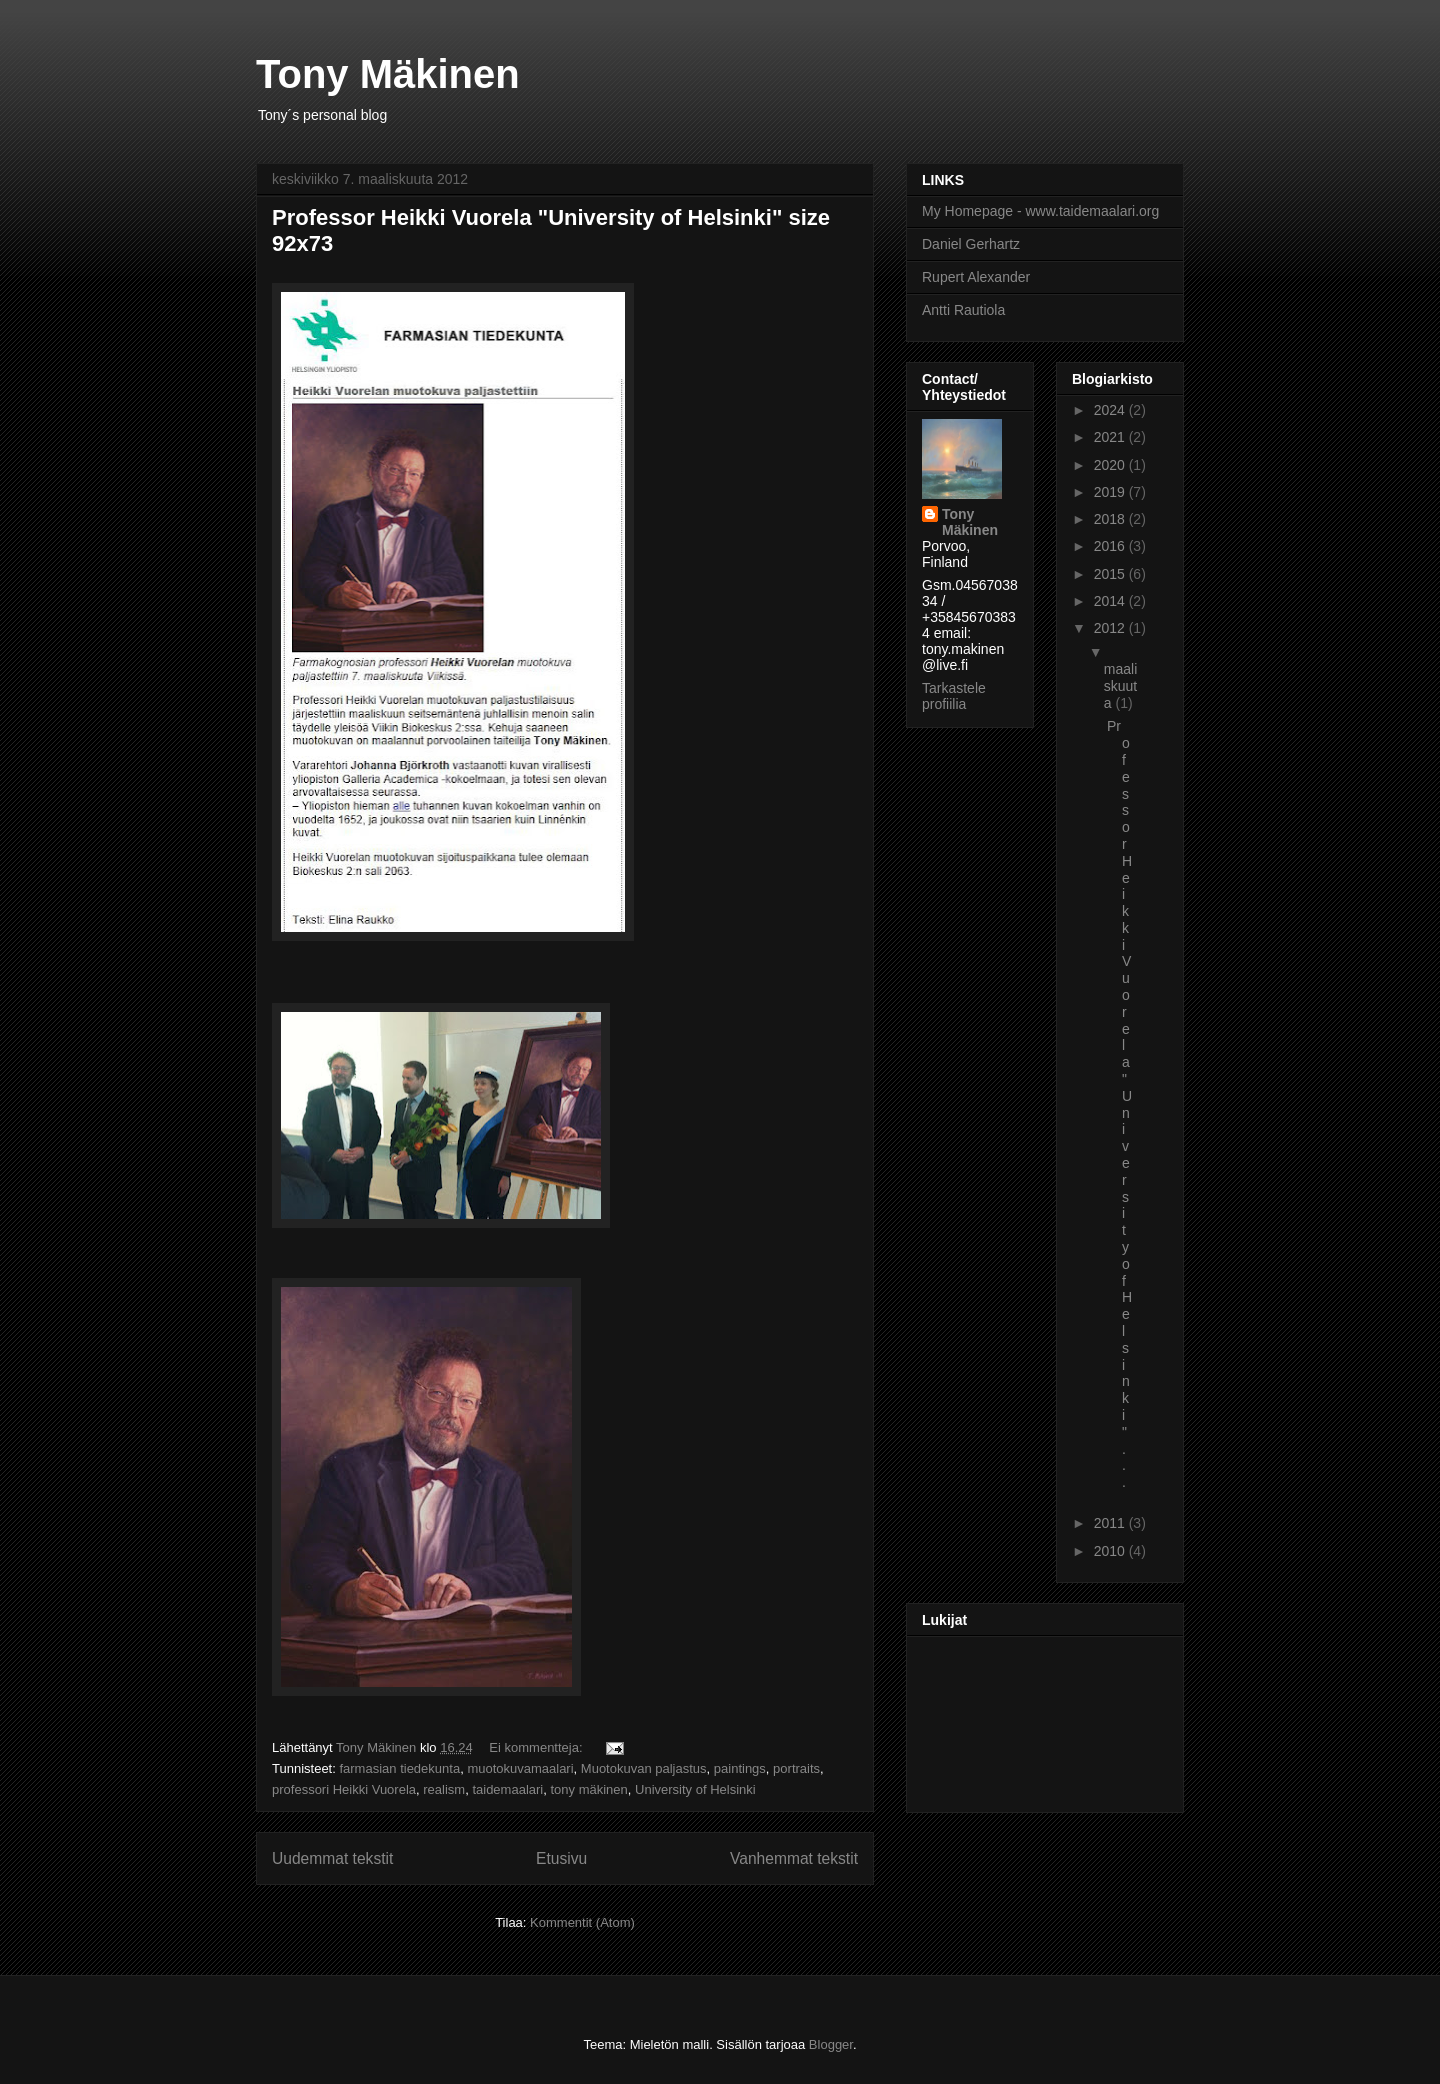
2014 (1111, 601)
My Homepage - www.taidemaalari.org (1040, 211)
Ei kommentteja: (537, 1747)
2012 (1111, 628)
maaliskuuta (1120, 686)
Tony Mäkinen (388, 74)
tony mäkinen (588, 1789)
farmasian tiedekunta (399, 1768)
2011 (1111, 1523)
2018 (1111, 519)
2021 (1111, 437)
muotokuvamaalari (520, 1768)
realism (444, 1789)
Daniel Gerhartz (971, 244)
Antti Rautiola (963, 310)
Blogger (831, 2044)
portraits (796, 1768)
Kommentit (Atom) (582, 1922)
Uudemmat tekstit (332, 1858)
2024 (1111, 410)
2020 (1111, 465)
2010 (1111, 1551)
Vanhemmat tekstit (794, 1858)
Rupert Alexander (976, 277)
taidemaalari (507, 1789)
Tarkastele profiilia (954, 696)
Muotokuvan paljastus (644, 1768)
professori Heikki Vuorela (344, 1789)
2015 (1111, 574)
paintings (740, 1768)
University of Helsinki (695, 1789)
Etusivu (561, 1858)
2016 (1111, 546)
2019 (1111, 492)
